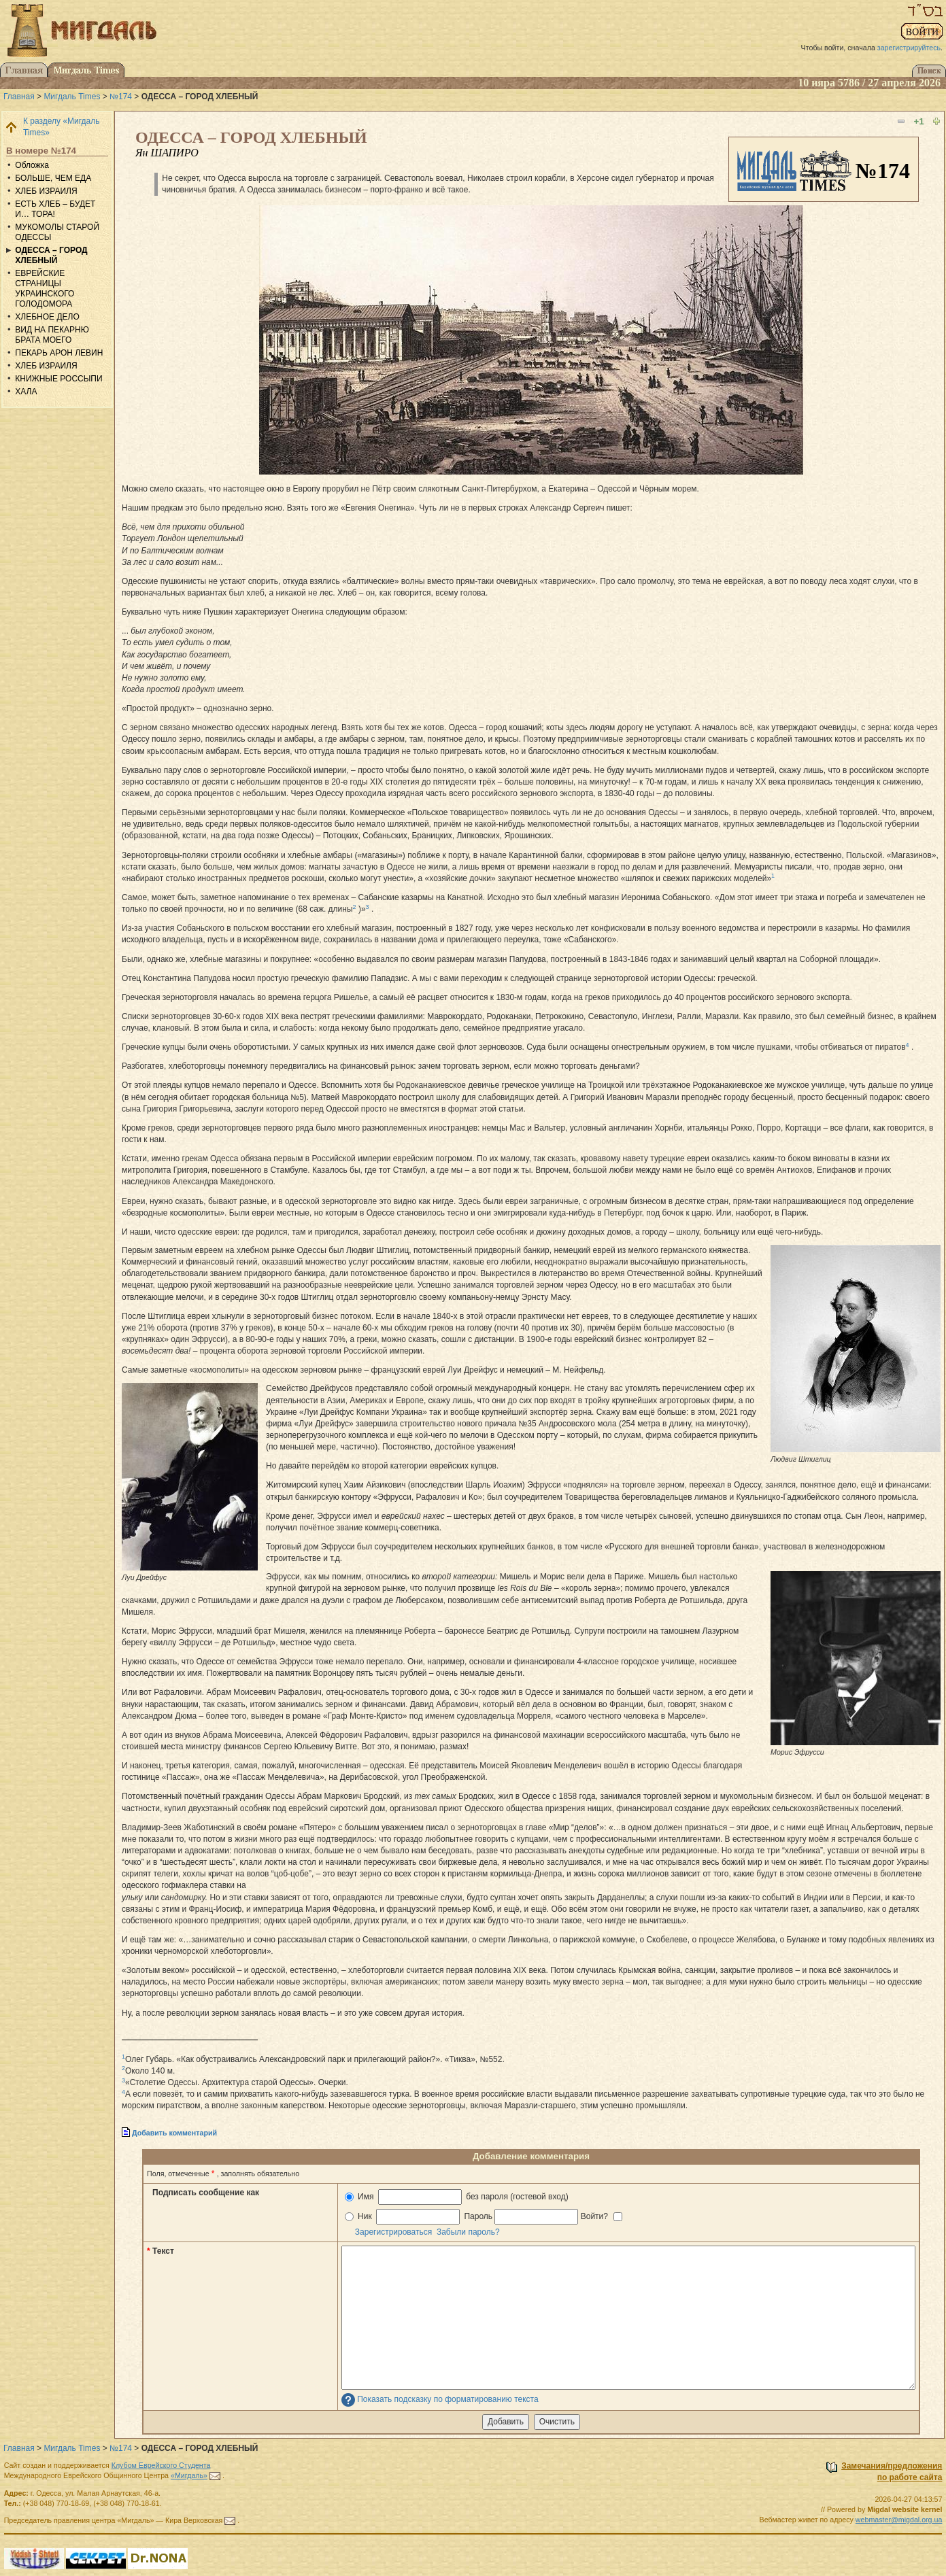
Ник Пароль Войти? (484, 2217)
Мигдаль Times (72, 96)
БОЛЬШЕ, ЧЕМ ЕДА (53, 178)
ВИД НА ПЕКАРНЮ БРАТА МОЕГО (52, 335)
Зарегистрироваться (393, 2232)
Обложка (32, 165)
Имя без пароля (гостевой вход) (457, 2197)
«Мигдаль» (189, 2475)
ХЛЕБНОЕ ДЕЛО (47, 317)
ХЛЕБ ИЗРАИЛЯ (46, 191)
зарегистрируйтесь (909, 48)
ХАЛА (26, 391)
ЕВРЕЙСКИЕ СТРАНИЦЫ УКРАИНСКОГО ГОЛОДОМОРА (44, 289)
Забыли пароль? (468, 2232)
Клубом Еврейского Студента (161, 2465)
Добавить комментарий (174, 2133)
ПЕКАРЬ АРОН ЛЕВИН (59, 353)
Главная (19, 96)
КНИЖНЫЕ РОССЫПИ (58, 378)
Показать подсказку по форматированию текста (448, 2399)
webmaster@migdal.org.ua (899, 2519)
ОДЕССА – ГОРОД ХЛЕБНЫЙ (51, 255)
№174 (120, 96)
